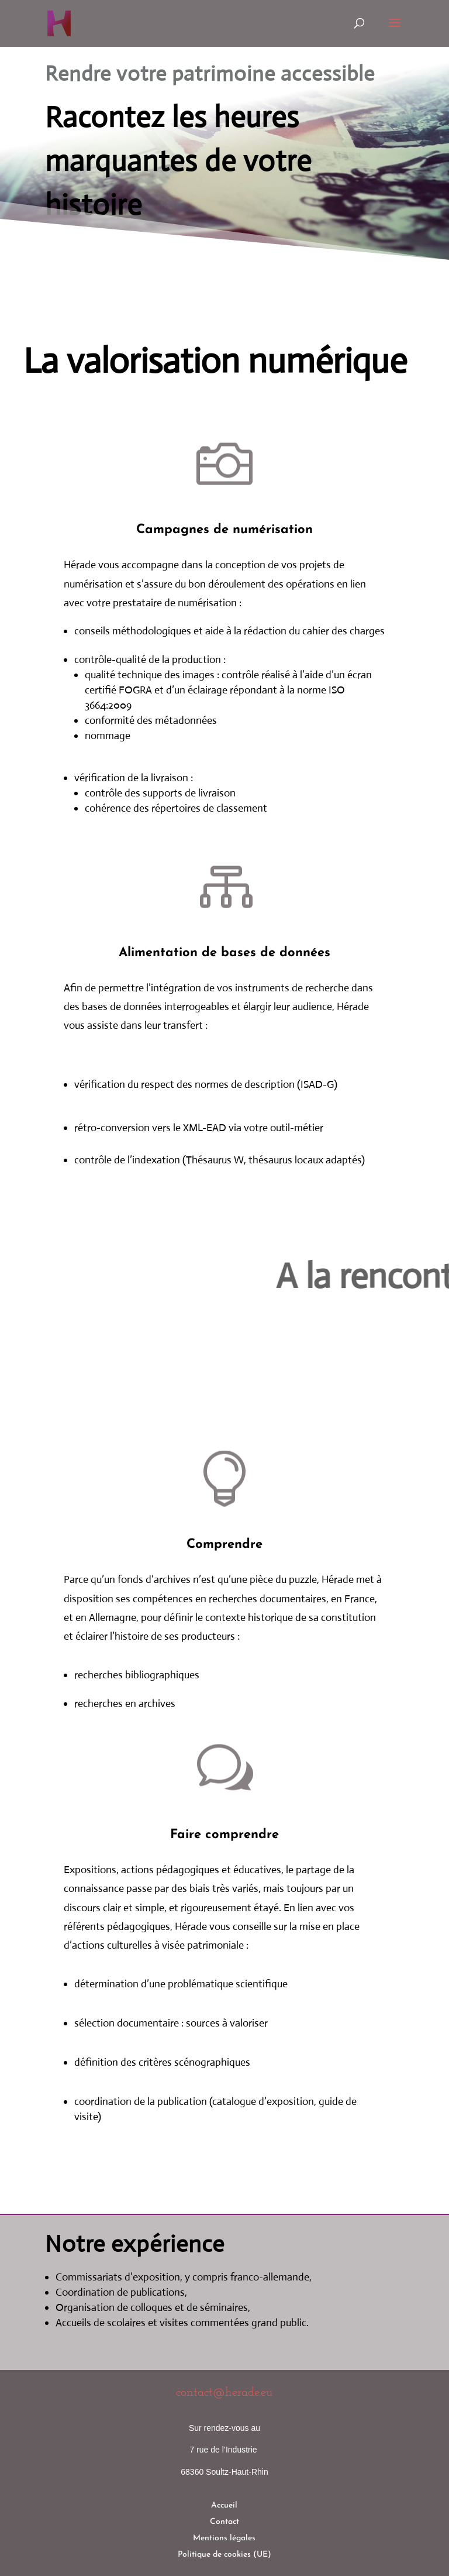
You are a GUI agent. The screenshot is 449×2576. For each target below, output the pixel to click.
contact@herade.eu (224, 2392)
